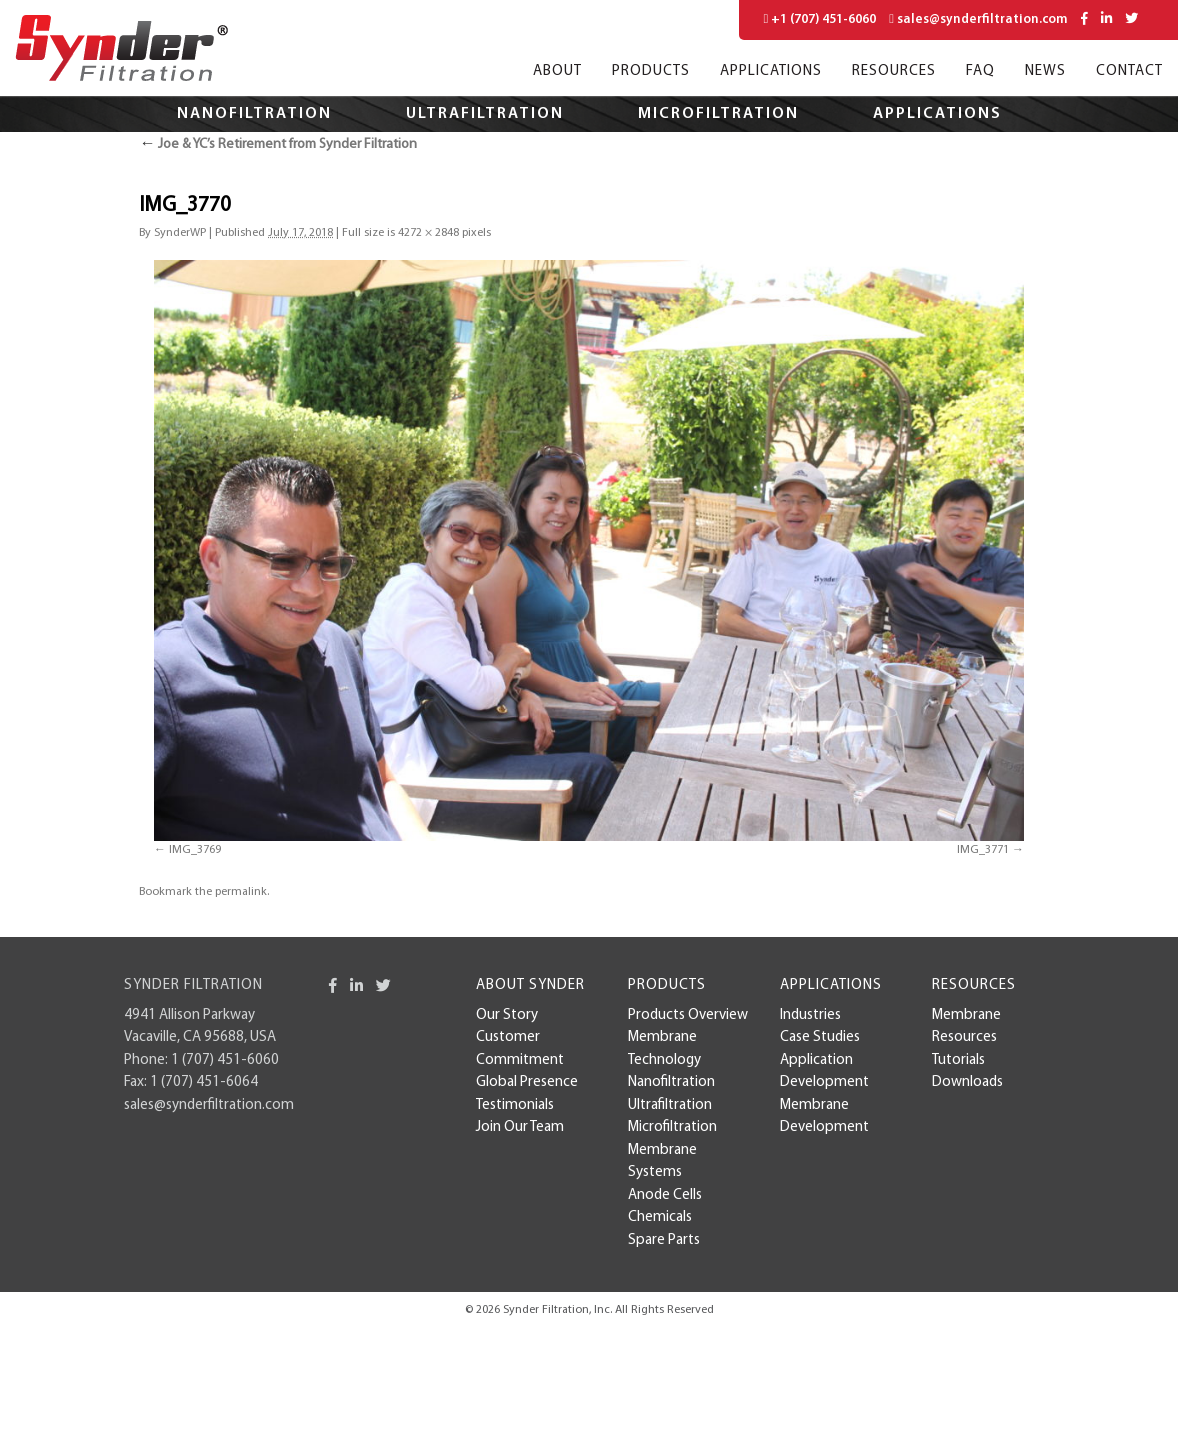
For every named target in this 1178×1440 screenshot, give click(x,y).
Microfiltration (718, 114)
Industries (810, 1015)
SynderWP (180, 233)
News (1045, 71)
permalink (241, 892)
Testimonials (515, 1105)
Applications (771, 71)
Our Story (507, 1015)
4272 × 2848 (428, 233)
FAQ (980, 71)
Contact (1129, 71)
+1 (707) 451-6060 (820, 19)
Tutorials (958, 1060)
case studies (820, 1037)
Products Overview (688, 1015)
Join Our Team (520, 1127)
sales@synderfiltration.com (978, 19)
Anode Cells (665, 1195)
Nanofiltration (254, 114)
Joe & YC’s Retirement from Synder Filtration (278, 144)
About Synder (530, 985)
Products (651, 71)
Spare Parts (664, 1240)
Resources (894, 71)
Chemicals (660, 1217)
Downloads (967, 1082)
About (557, 71)
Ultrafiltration (485, 114)
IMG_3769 (195, 850)
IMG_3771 (983, 850)
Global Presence (527, 1082)
